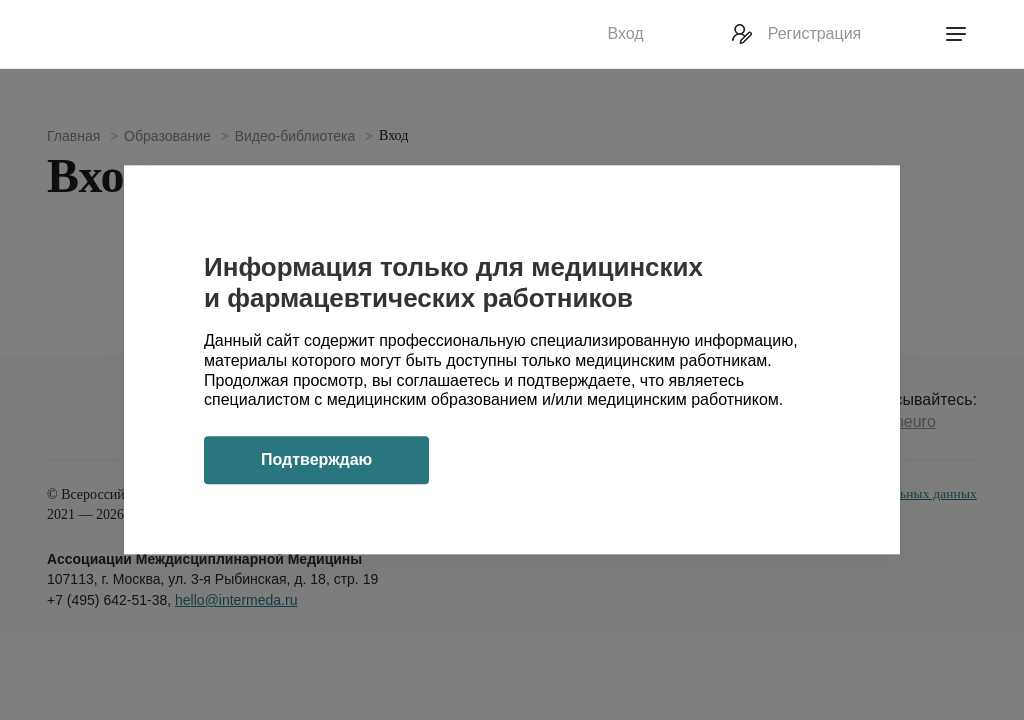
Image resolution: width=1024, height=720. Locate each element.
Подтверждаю (316, 460)
